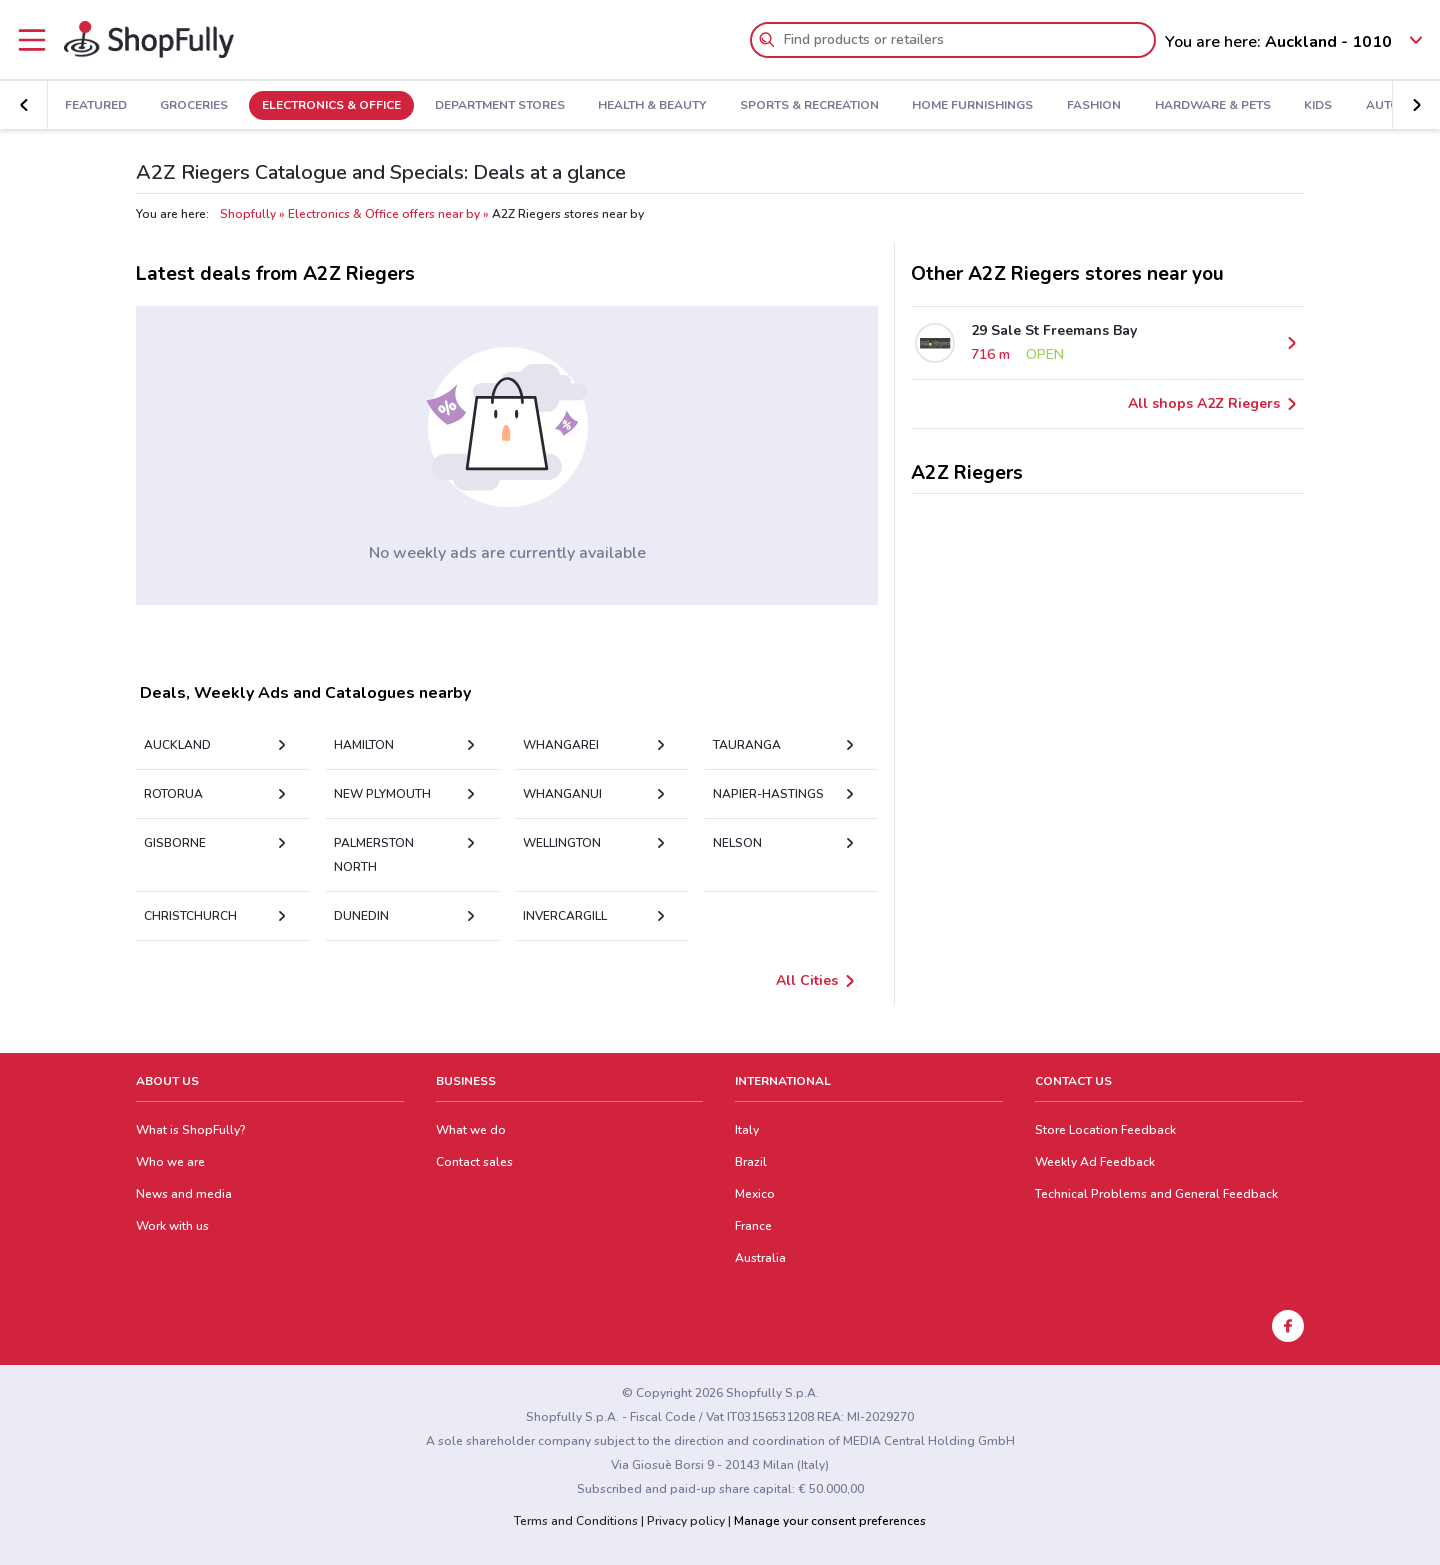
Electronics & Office (331, 106)
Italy (747, 1130)
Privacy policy (686, 1521)
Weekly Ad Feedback (1095, 1162)
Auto (1383, 106)
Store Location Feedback (1105, 1130)
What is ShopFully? (191, 1130)
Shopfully (248, 214)
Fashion (1094, 106)
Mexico (755, 1194)
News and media (184, 1194)
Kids (1318, 106)
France (753, 1226)
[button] (1416, 105)
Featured (96, 106)
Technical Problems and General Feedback (1156, 1194)
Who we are (170, 1162)
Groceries (194, 106)
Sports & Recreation (809, 106)
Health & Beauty (652, 106)
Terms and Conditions (576, 1521)
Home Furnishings (972, 106)
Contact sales (474, 1162)
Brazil (751, 1162)
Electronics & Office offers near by (384, 214)
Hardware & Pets (1213, 106)
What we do (471, 1130)
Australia (760, 1258)
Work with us (172, 1226)
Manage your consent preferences (830, 1521)
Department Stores (500, 106)
